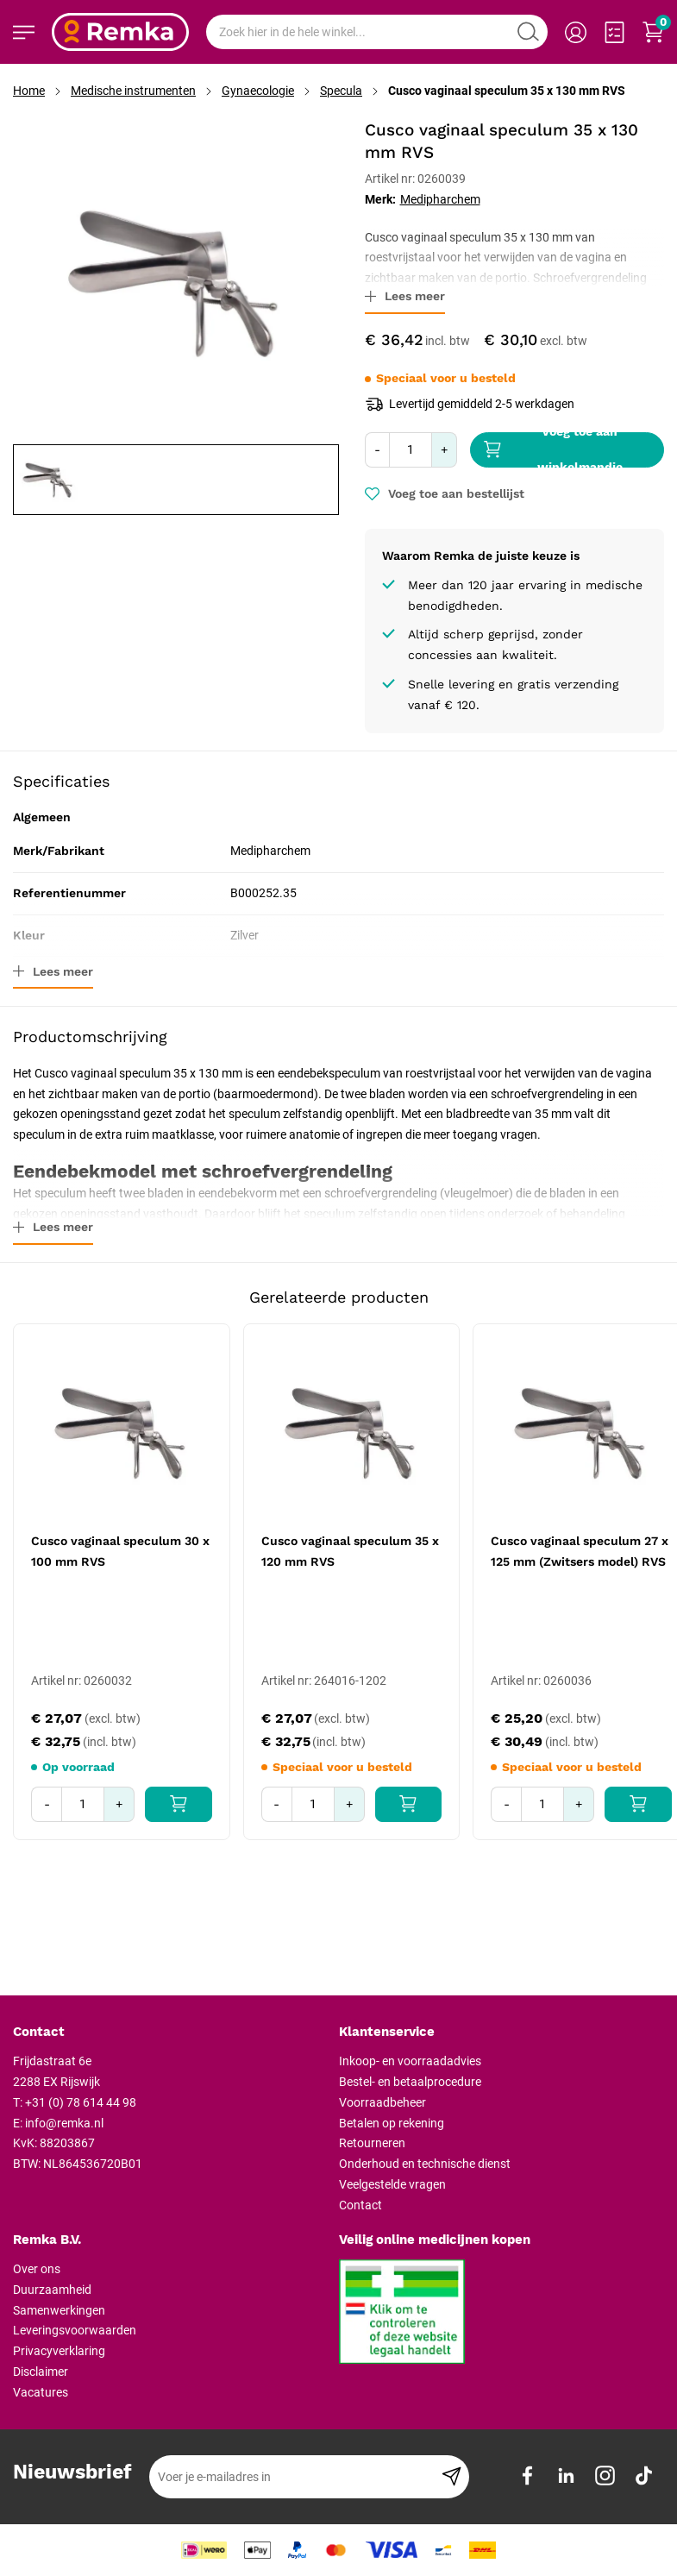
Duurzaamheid (52, 2289)
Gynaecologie (258, 90)
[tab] (169, 2032)
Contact (360, 2205)
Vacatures (40, 2392)
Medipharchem (440, 199)
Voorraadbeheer (382, 2102)
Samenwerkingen (59, 2310)
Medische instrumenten (133, 90)
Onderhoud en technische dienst (425, 2164)
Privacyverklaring (59, 2351)
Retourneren (372, 2143)
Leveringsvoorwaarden (74, 2330)
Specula (341, 90)
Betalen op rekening (391, 2123)
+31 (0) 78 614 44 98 (80, 2102)
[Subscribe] (451, 2476)
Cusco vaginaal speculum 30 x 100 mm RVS (120, 1551)
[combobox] (377, 32)
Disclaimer (40, 2371)
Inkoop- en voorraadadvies (410, 2061)
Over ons (36, 2269)
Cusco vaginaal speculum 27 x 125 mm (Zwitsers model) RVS (579, 1551)
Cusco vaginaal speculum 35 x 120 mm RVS (350, 1551)
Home (29, 90)
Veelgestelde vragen (392, 2184)
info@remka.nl (64, 2123)
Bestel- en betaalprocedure (410, 2082)
